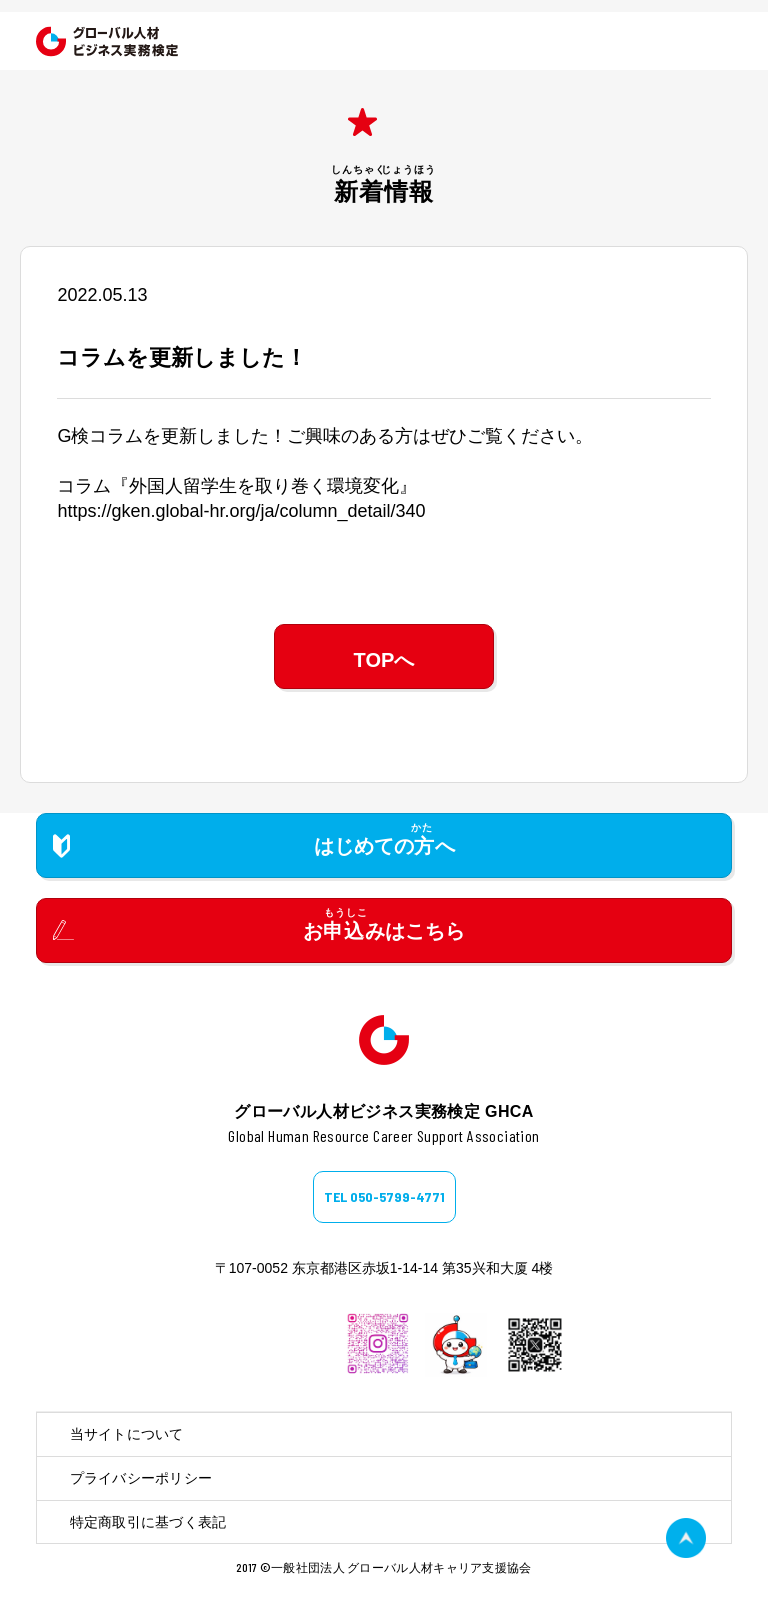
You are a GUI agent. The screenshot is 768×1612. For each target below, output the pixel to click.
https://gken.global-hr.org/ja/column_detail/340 (241, 511)
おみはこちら (384, 931)
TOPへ (384, 660)
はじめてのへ (384, 846)
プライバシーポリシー (141, 1478)
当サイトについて (127, 1434)
